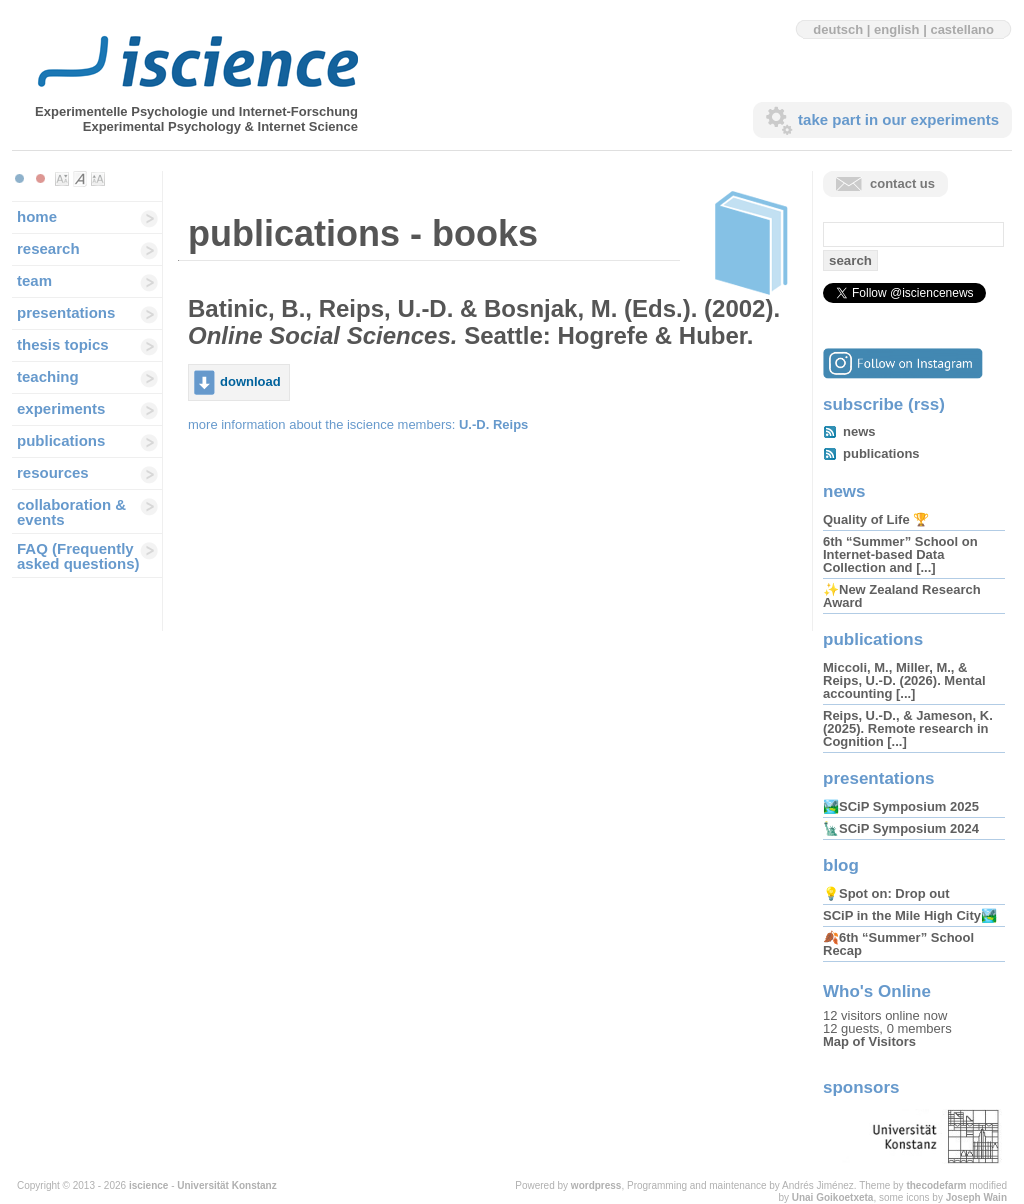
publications (61, 440)
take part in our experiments (898, 119)
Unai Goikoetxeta (833, 1197)
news (859, 431)
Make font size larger (98, 179)
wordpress (596, 1185)
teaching (48, 376)
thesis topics (63, 344)
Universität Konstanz (226, 1185)
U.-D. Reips (493, 424)
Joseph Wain (976, 1197)
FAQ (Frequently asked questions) (78, 556)
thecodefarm (936, 1185)
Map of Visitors (869, 1041)
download (250, 381)
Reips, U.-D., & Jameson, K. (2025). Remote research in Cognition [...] (908, 728)
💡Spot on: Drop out (886, 893)
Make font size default (80, 179)
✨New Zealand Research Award (902, 596)
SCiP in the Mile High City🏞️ (910, 915)
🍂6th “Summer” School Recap (898, 944)
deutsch (838, 29)
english (897, 29)
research (48, 248)
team (34, 280)
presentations (66, 312)
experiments (61, 408)
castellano (962, 29)
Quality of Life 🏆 (876, 519)
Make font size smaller (62, 179)
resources (53, 472)
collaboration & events (71, 512)
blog (841, 865)
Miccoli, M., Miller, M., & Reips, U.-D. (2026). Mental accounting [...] (904, 680)
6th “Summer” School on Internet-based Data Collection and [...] (900, 554)
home (37, 216)
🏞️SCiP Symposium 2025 (901, 806)
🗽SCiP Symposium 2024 (901, 828)
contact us (902, 183)
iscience (148, 1185)
